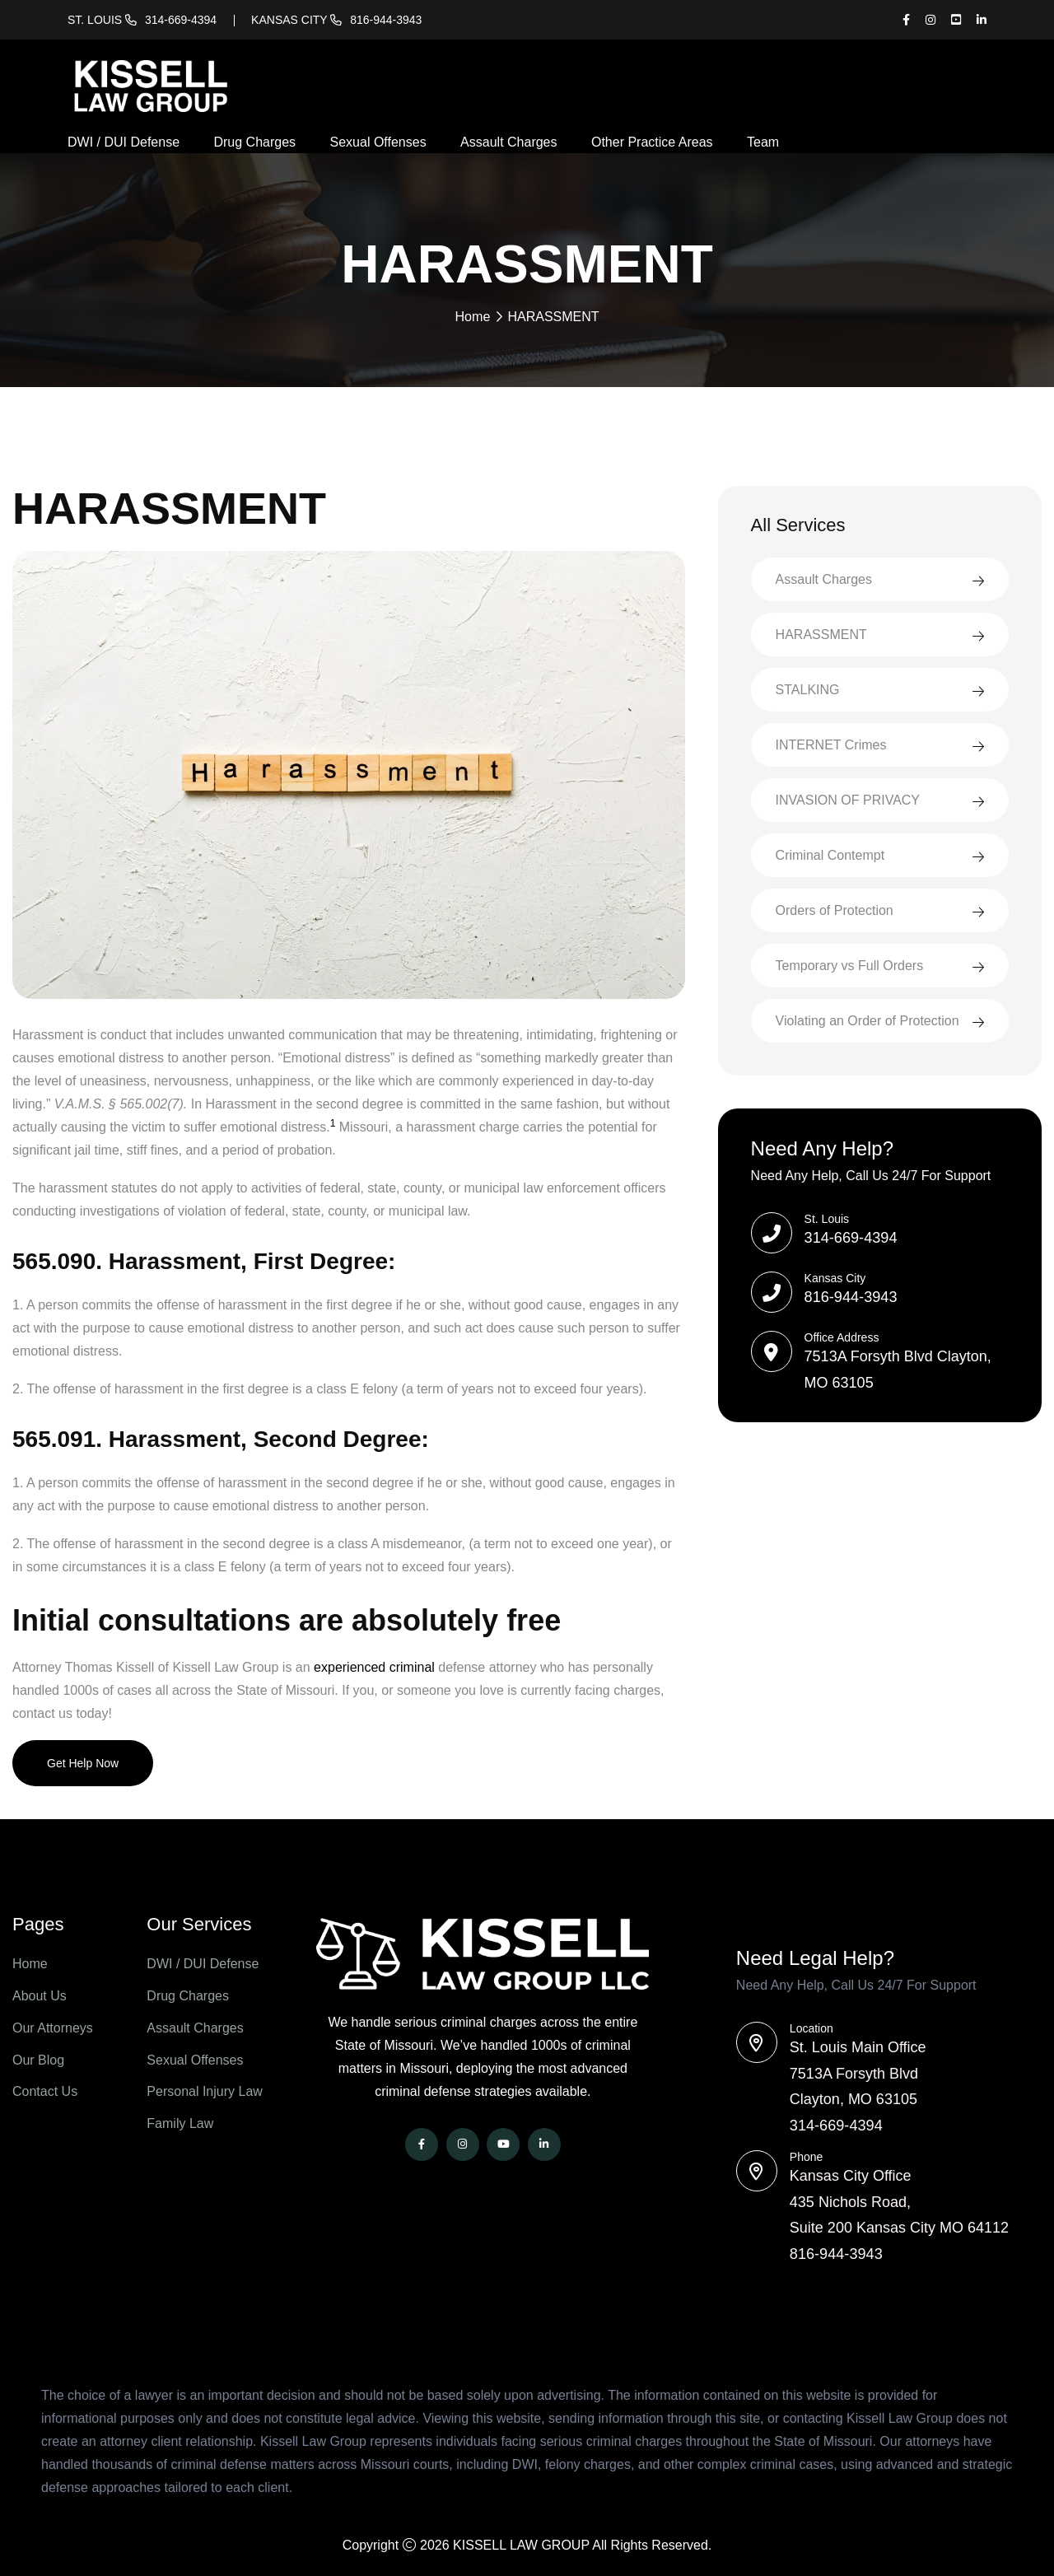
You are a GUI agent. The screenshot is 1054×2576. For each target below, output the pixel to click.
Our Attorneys (52, 2027)
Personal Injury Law (205, 2091)
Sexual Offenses (378, 142)
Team (763, 142)
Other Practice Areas (652, 142)
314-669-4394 (181, 19)
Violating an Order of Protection (867, 1020)
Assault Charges (508, 142)
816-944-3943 (386, 19)
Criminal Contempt (830, 854)
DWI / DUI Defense (124, 142)
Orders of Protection (834, 910)
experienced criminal (374, 1666)
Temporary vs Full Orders (850, 965)
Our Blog (38, 2059)
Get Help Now (83, 1762)
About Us (39, 1995)
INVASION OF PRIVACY (848, 799)
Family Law (180, 2123)
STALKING (808, 689)
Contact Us (44, 2091)
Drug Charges (254, 142)
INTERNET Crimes (831, 744)
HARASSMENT (821, 634)
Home (473, 316)
